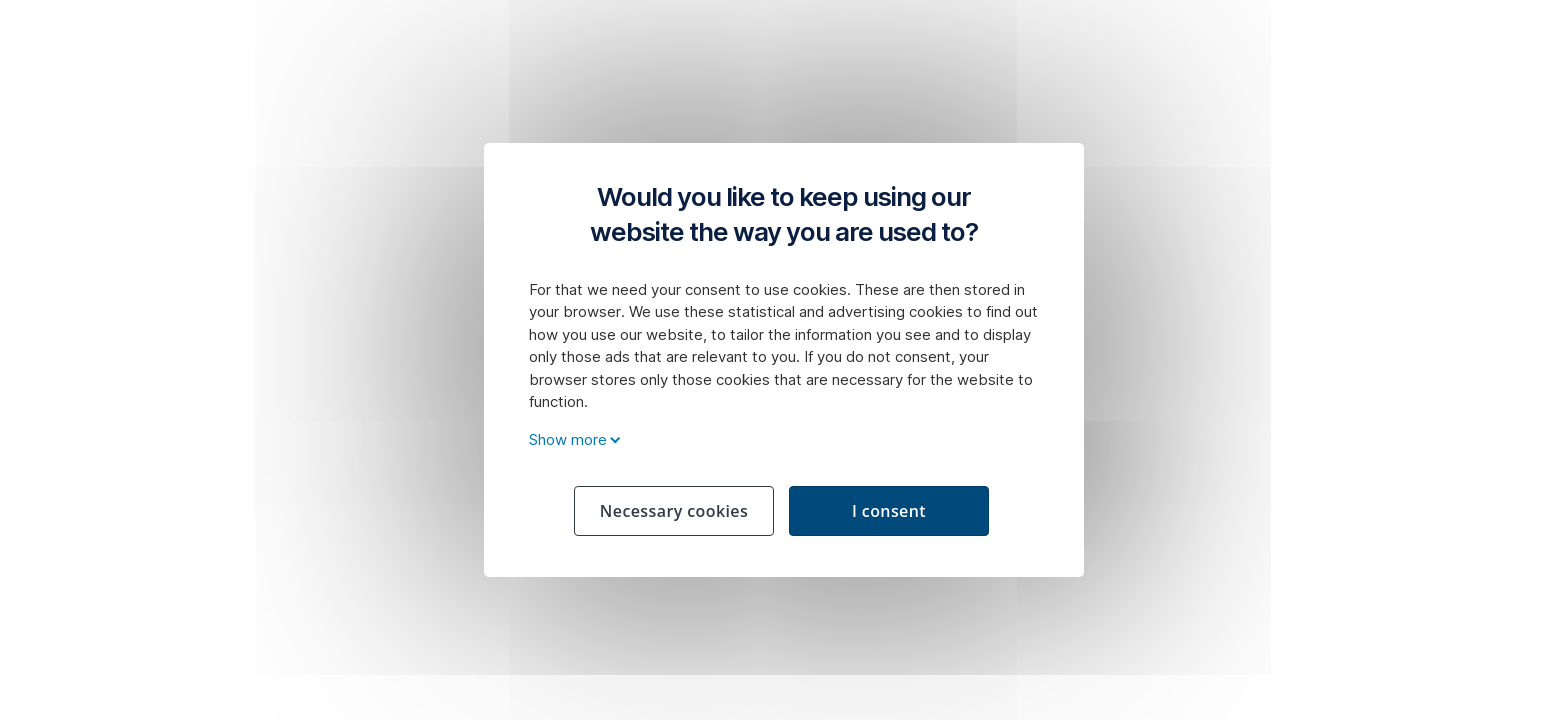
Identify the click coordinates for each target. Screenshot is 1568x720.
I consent (889, 511)
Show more (571, 439)
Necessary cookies (674, 511)
